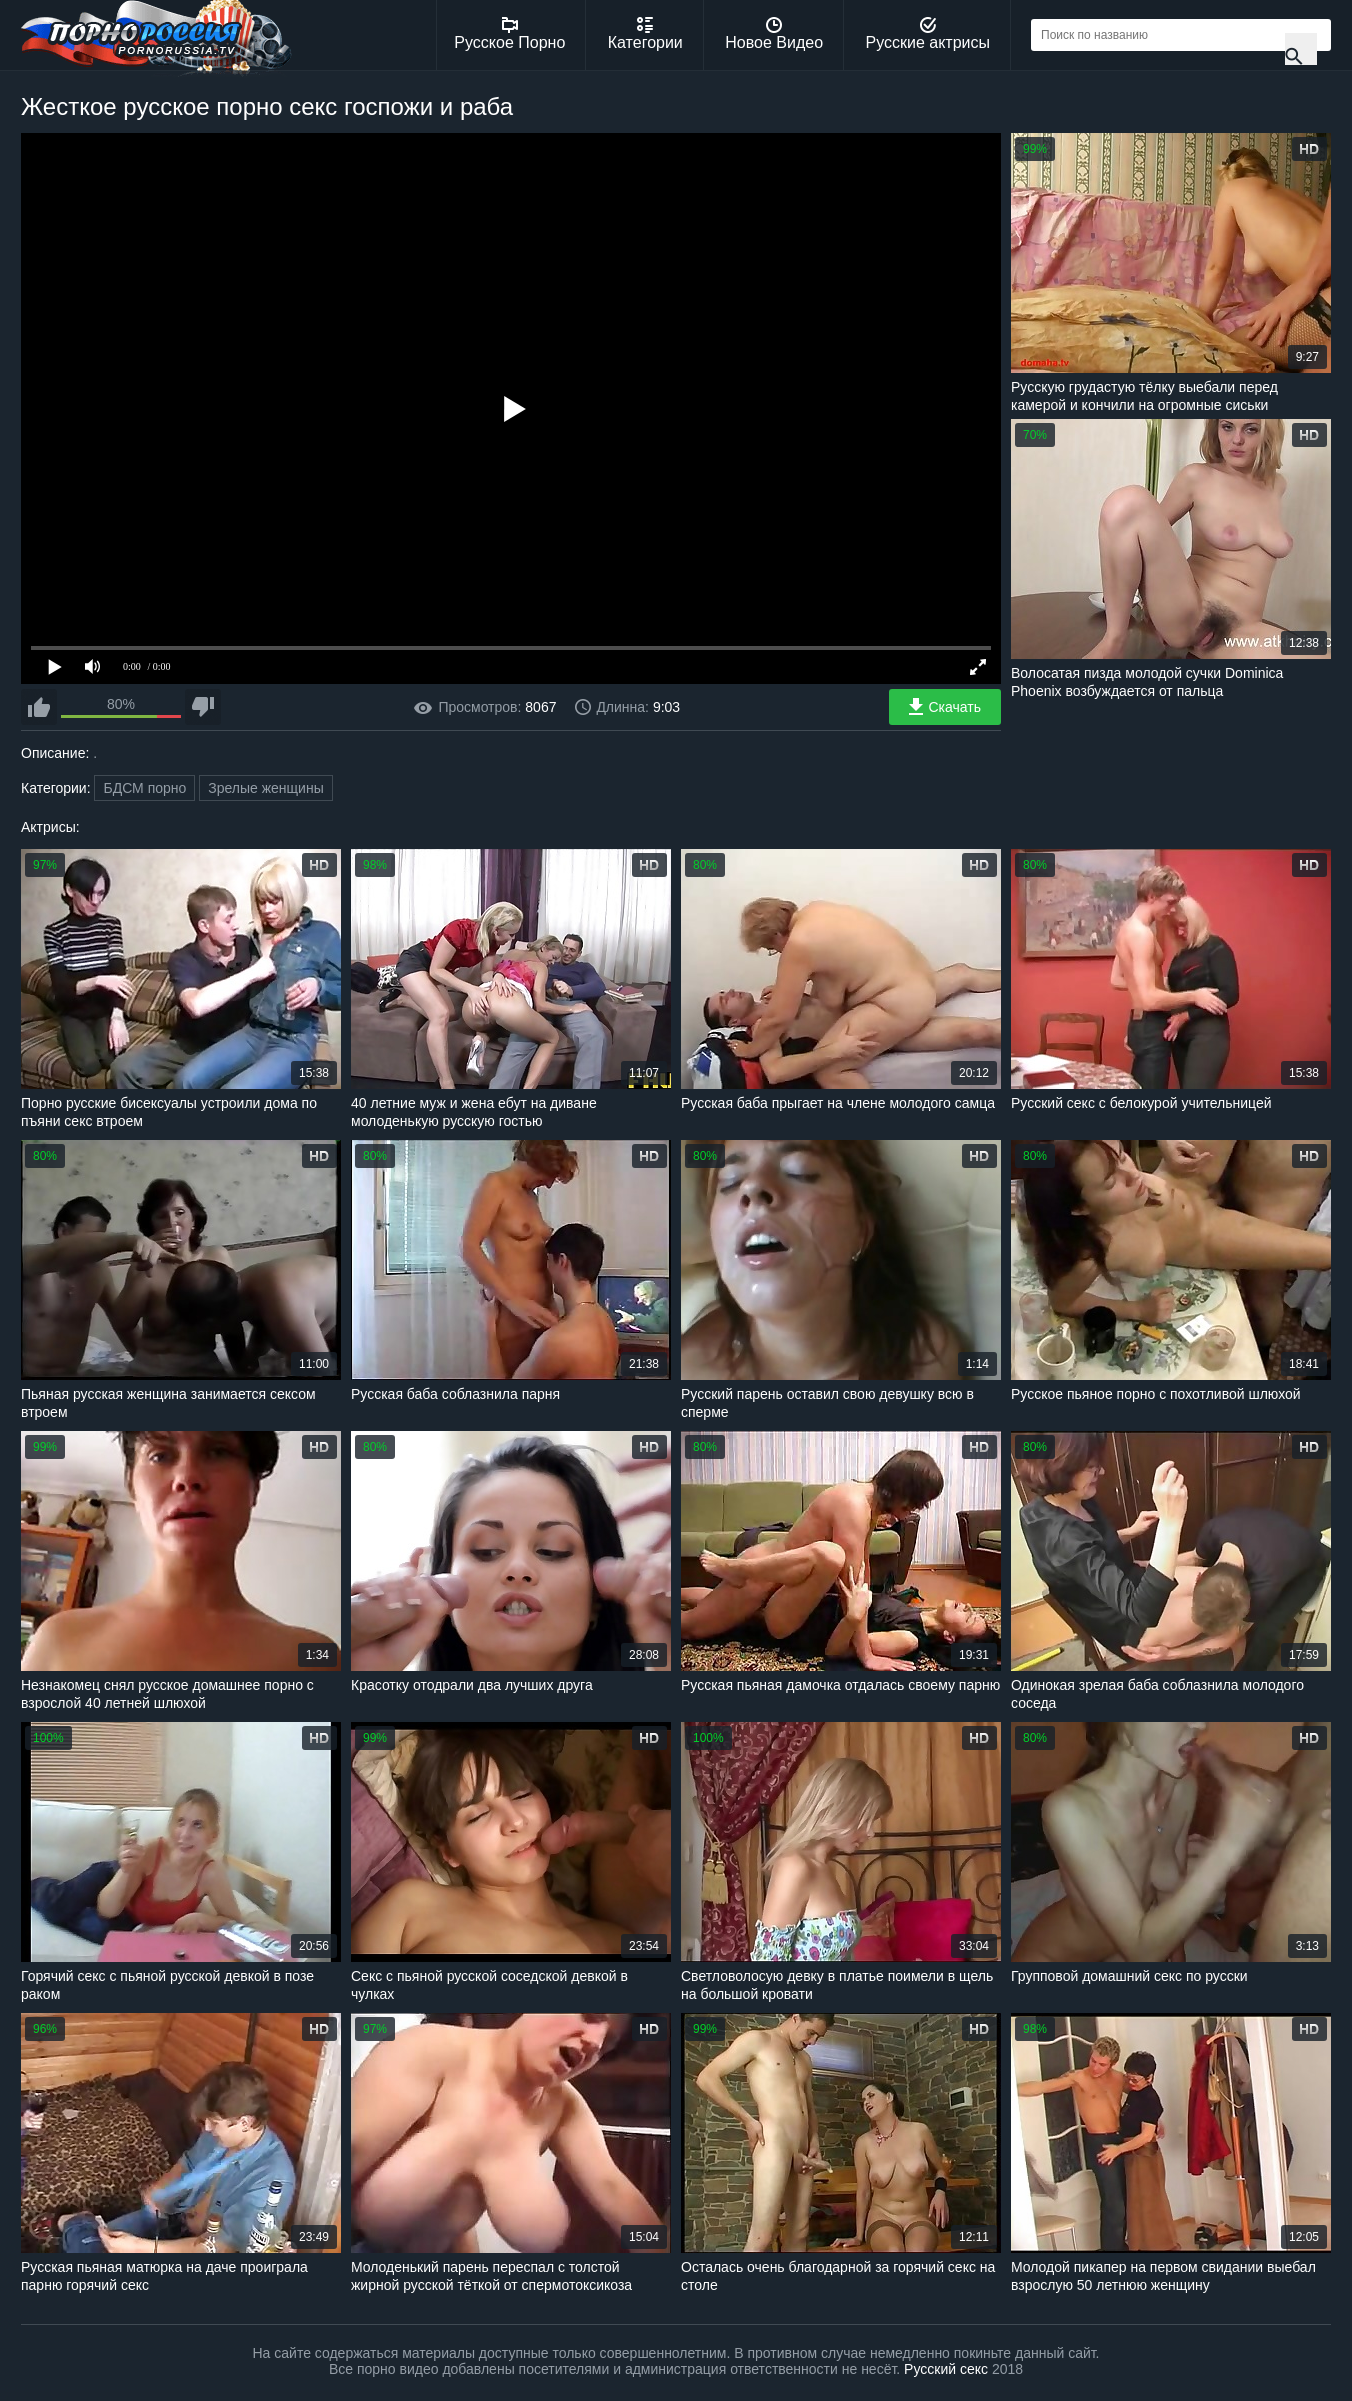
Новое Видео (774, 34)
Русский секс (946, 2369)
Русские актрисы (927, 34)
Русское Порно (509, 34)
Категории (645, 34)
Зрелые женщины (266, 788)
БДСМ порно (144, 788)
